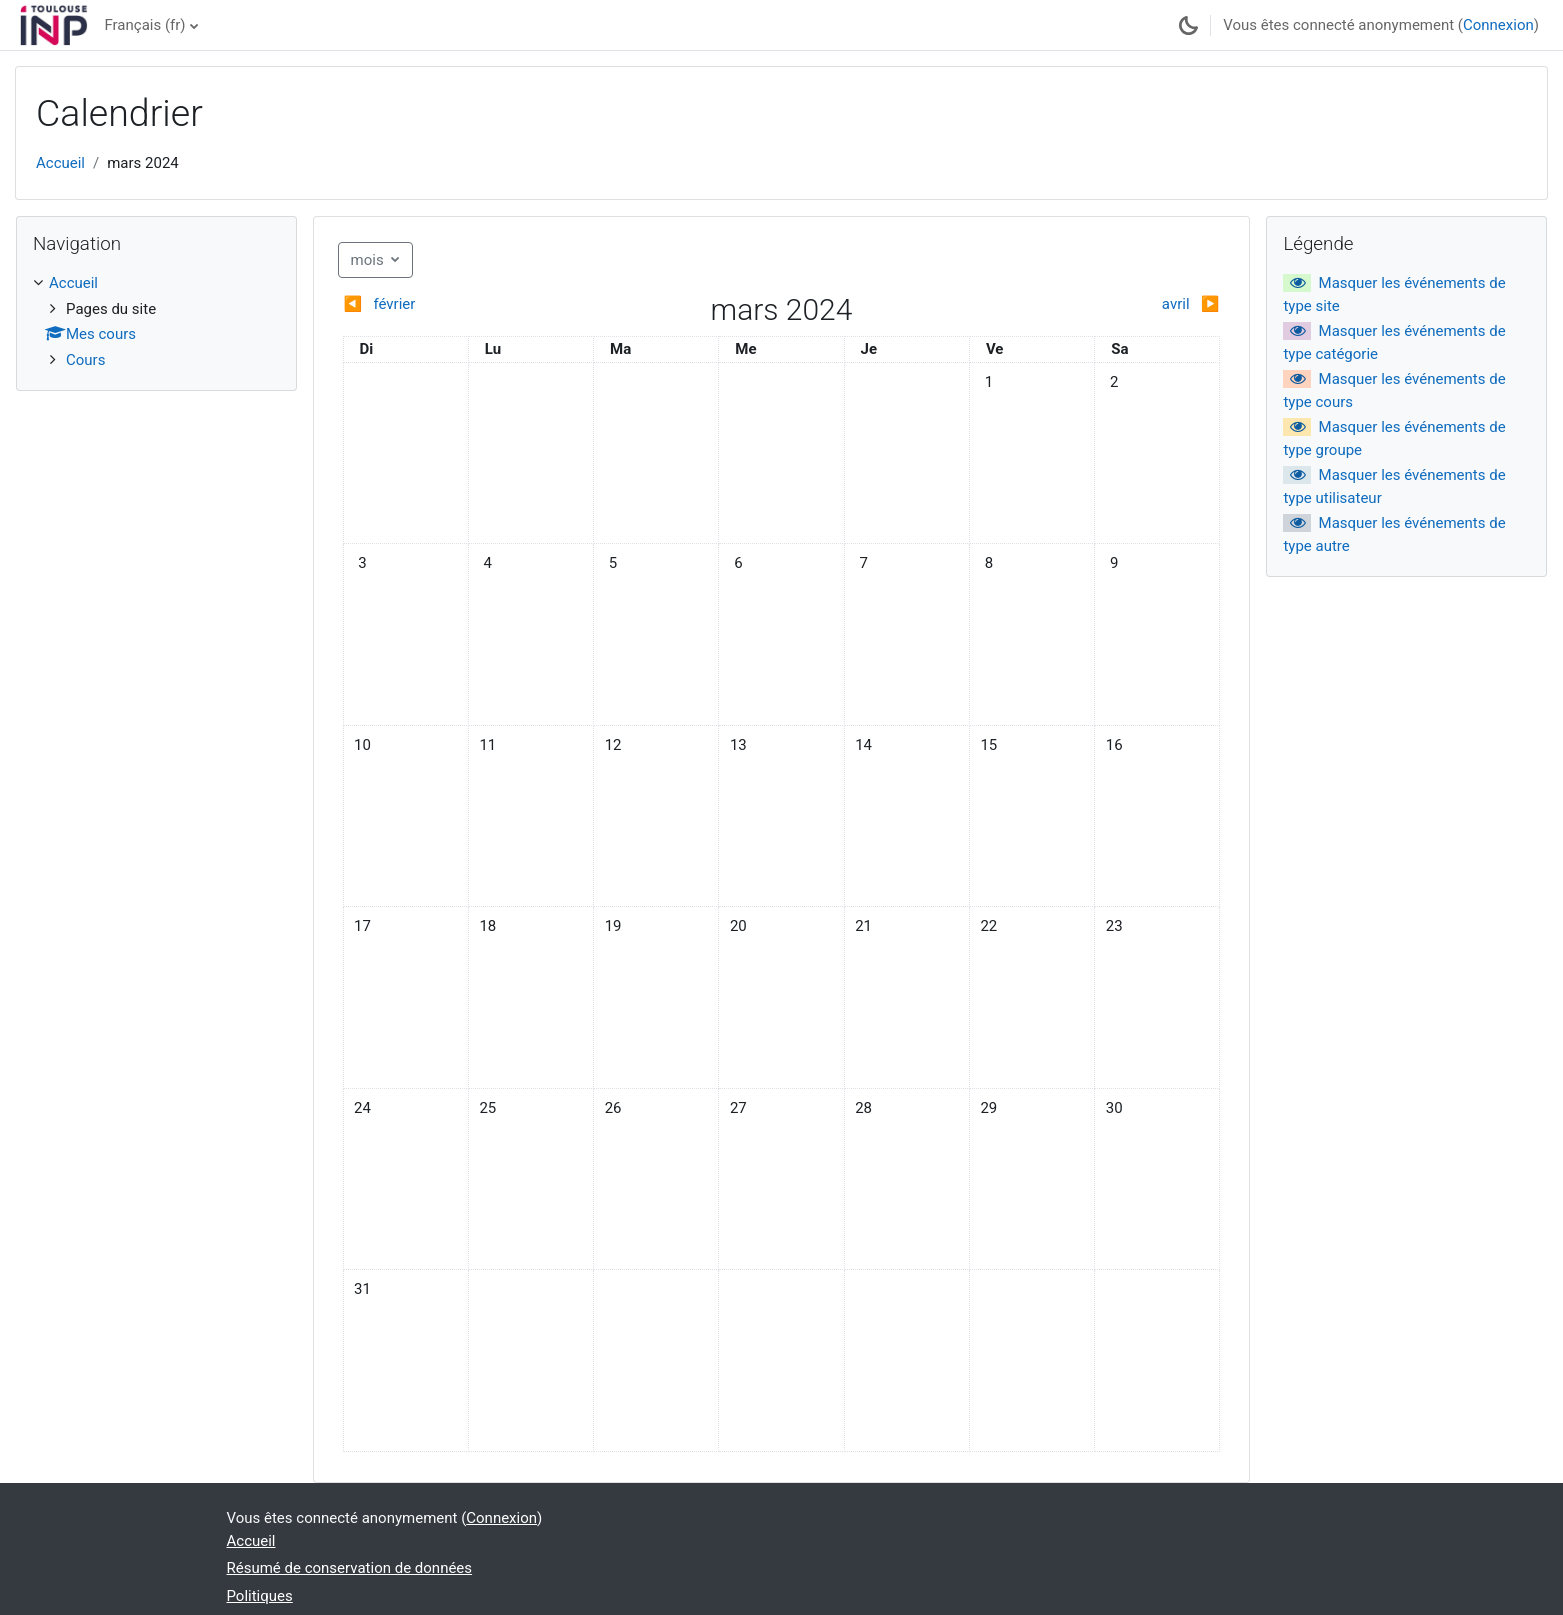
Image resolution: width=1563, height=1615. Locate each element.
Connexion (1498, 25)
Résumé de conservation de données (350, 1568)
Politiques (260, 1596)
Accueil (60, 163)
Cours (85, 360)
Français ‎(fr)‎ (144, 25)
